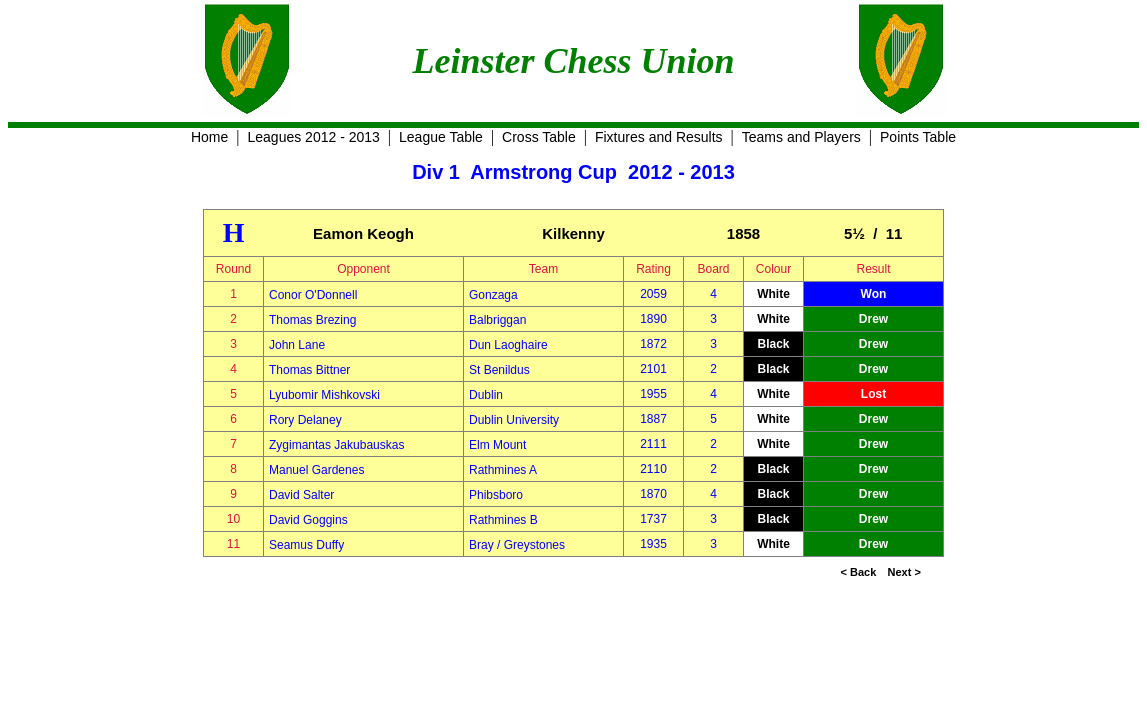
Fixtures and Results (659, 137)
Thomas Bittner (309, 370)
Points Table (918, 137)
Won (874, 294)
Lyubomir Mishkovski (324, 395)
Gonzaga (493, 295)
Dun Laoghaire (508, 345)
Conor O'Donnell (313, 295)
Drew (873, 319)
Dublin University (514, 420)
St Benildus (499, 370)
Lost (873, 394)
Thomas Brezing (312, 320)
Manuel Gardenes (316, 470)
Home (209, 137)
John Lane (297, 345)
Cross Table (539, 137)
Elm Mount (497, 445)
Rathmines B (503, 520)
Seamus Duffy (306, 545)
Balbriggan (497, 320)
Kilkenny (573, 233)
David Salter (301, 495)
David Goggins (308, 520)
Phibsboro (496, 495)
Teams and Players (801, 137)
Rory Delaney (305, 420)
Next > (904, 572)
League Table (441, 137)
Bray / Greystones (517, 545)
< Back (859, 572)
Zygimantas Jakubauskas (336, 445)
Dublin (486, 395)
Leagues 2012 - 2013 (314, 137)
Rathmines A (503, 470)
